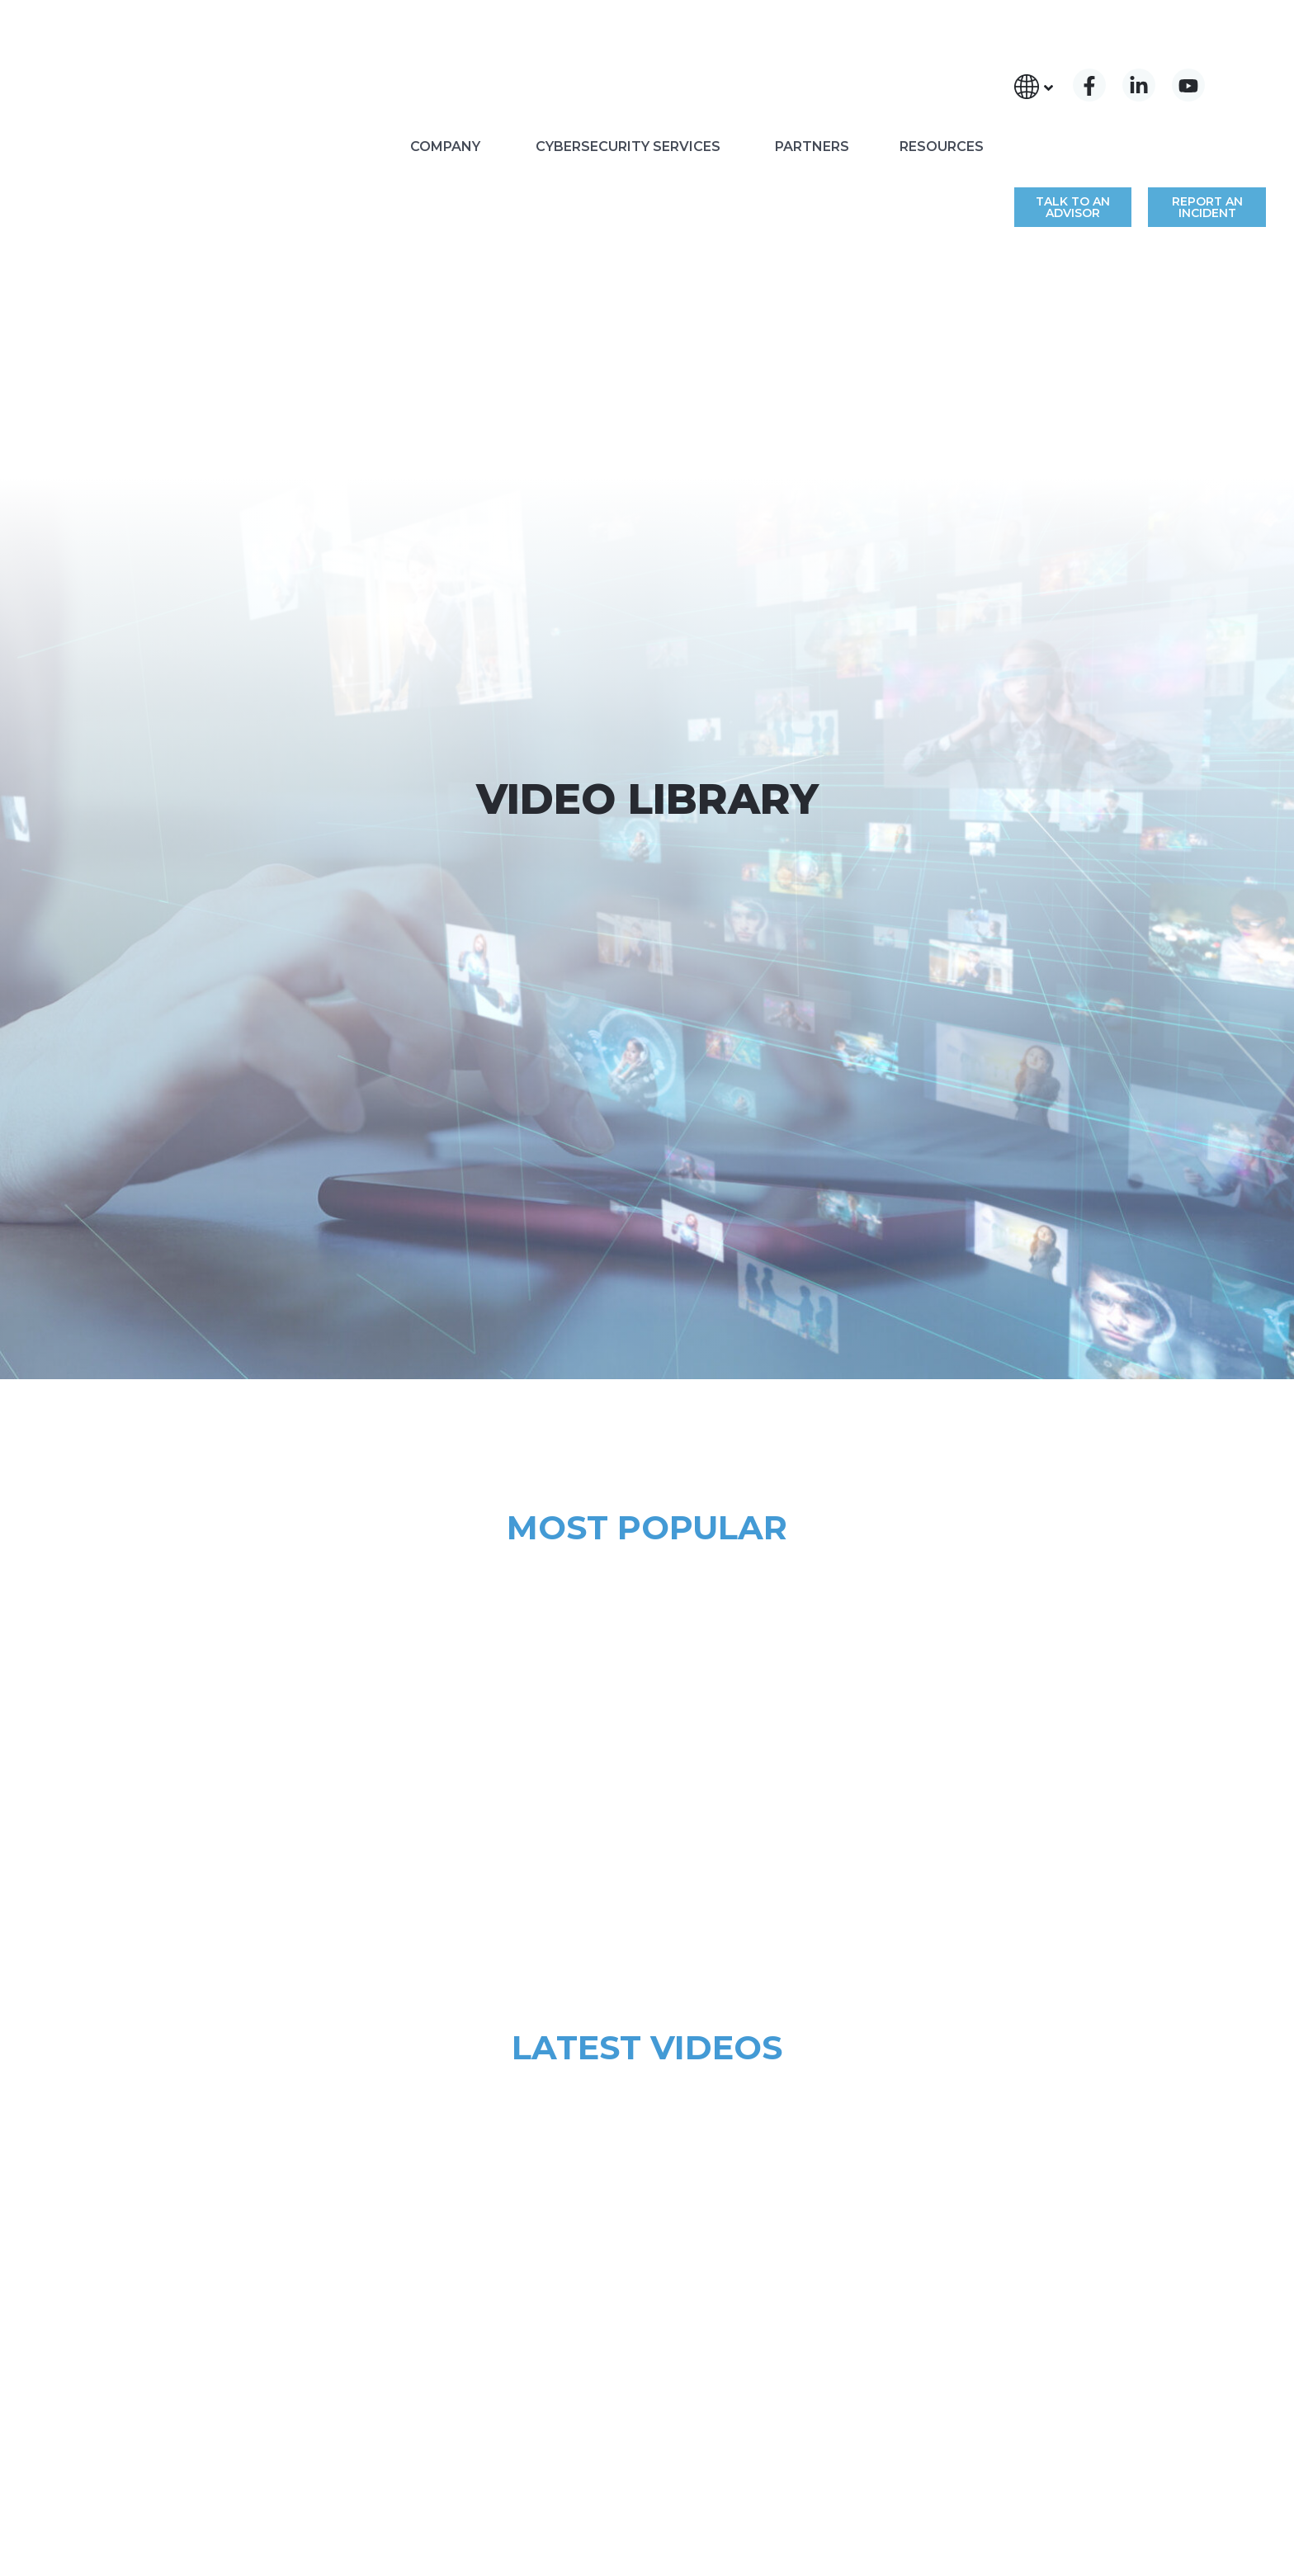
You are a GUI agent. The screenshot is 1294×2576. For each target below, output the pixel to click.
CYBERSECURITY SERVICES (628, 62)
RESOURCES (942, 62)
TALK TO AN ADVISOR (1073, 80)
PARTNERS (812, 62)
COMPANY (445, 62)
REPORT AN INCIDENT (1207, 80)
